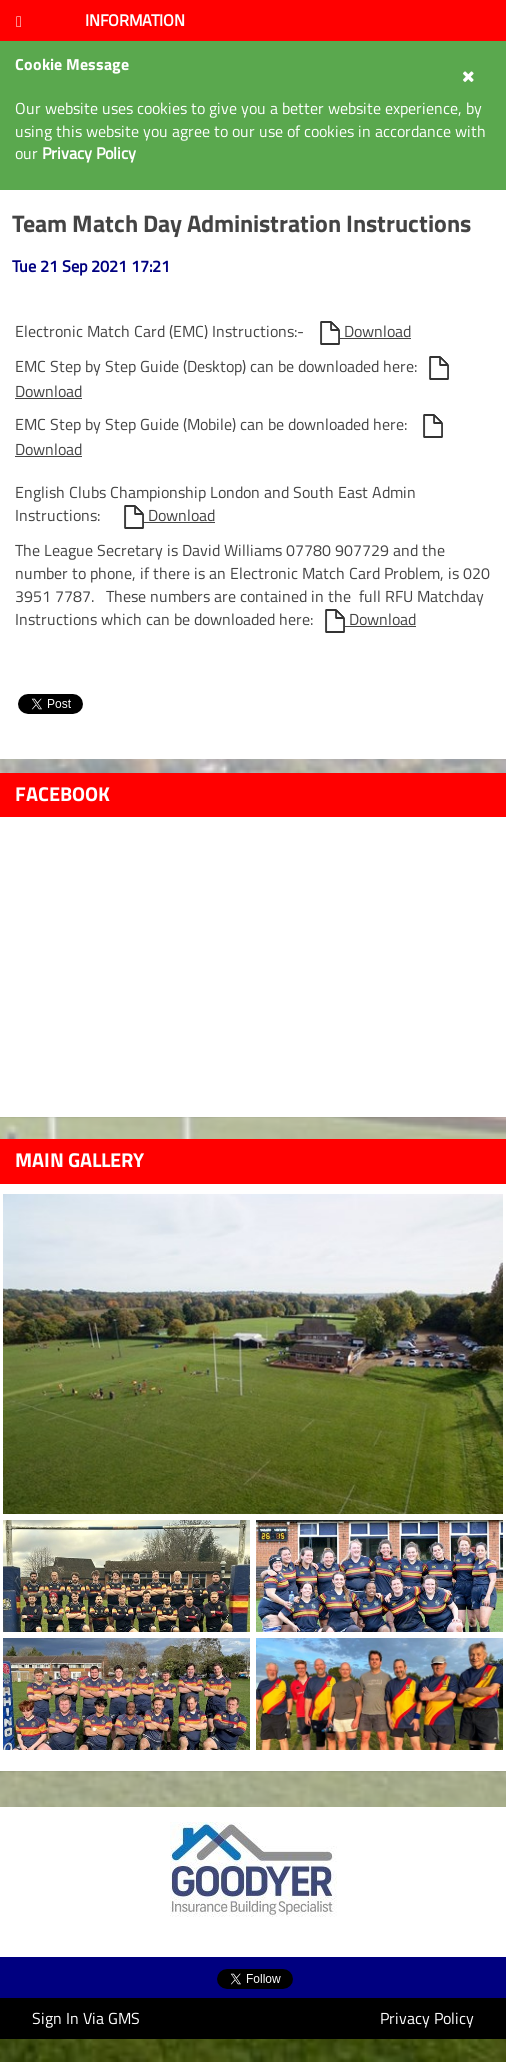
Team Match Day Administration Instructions (241, 223)
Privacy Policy (427, 2018)
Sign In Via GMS (86, 2018)
